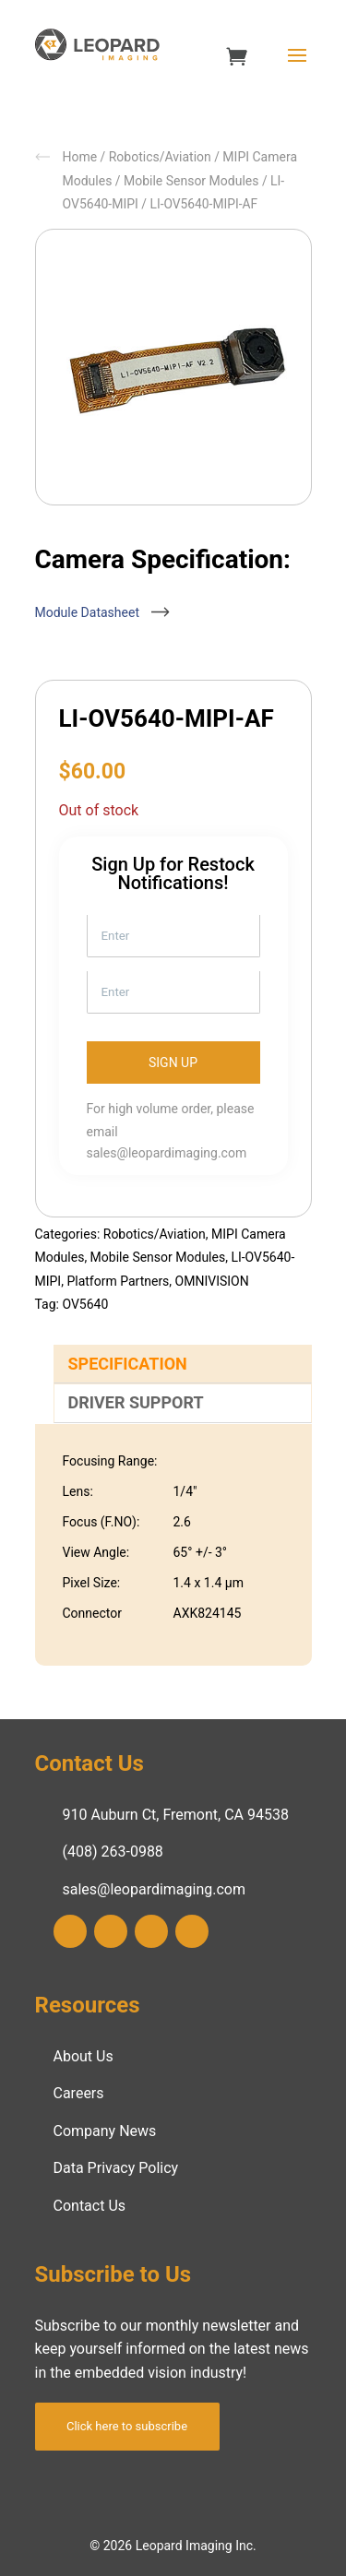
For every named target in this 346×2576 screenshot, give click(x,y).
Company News (105, 2131)
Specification (127, 1363)
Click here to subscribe (126, 2426)
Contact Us (90, 2205)
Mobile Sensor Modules (191, 180)
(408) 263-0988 (113, 1851)
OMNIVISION (212, 1281)
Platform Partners (117, 1281)
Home (80, 156)
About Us (83, 2056)
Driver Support (136, 1402)
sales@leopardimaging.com (167, 1153)
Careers (79, 2093)
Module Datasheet (98, 612)
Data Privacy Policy (116, 2168)
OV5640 (85, 1304)
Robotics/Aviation (160, 156)
